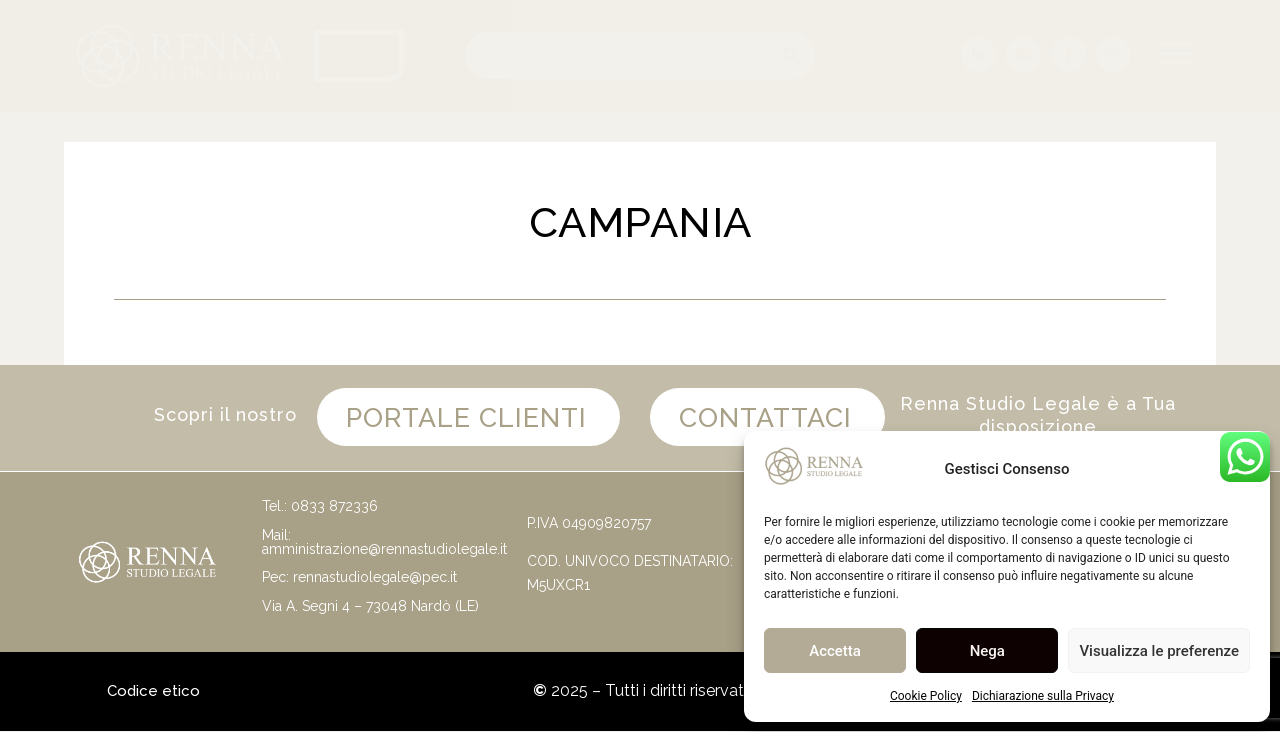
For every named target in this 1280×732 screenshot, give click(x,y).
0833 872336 (334, 507)
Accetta (835, 651)
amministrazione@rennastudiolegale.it (384, 549)
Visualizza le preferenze (1159, 651)
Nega (987, 651)
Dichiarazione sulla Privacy (1043, 696)
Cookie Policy (926, 696)
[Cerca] (791, 55)
